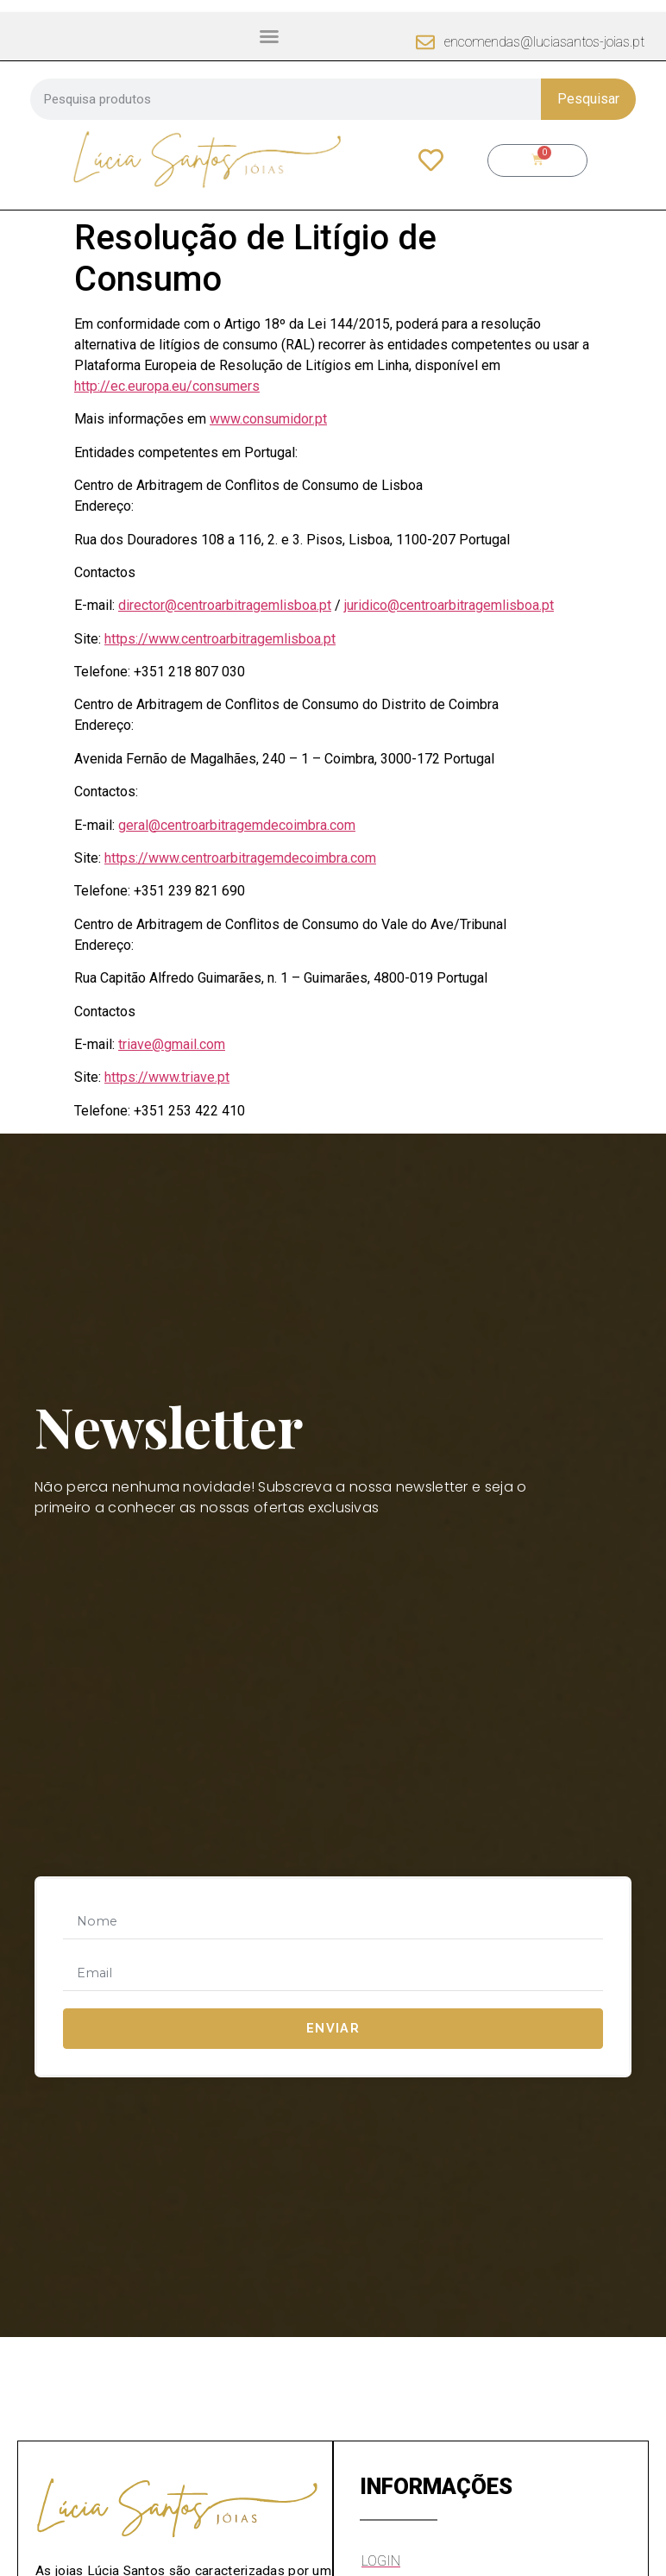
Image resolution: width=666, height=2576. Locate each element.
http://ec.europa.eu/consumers (167, 386)
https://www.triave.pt (166, 1077)
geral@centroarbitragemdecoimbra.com (236, 825)
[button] (269, 36)
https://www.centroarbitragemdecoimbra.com (240, 858)
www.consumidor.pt (268, 419)
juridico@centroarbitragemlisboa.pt (449, 605)
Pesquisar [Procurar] (588, 99)
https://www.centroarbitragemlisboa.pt (220, 639)
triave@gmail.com (171, 1044)
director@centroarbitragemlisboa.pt (224, 605)
